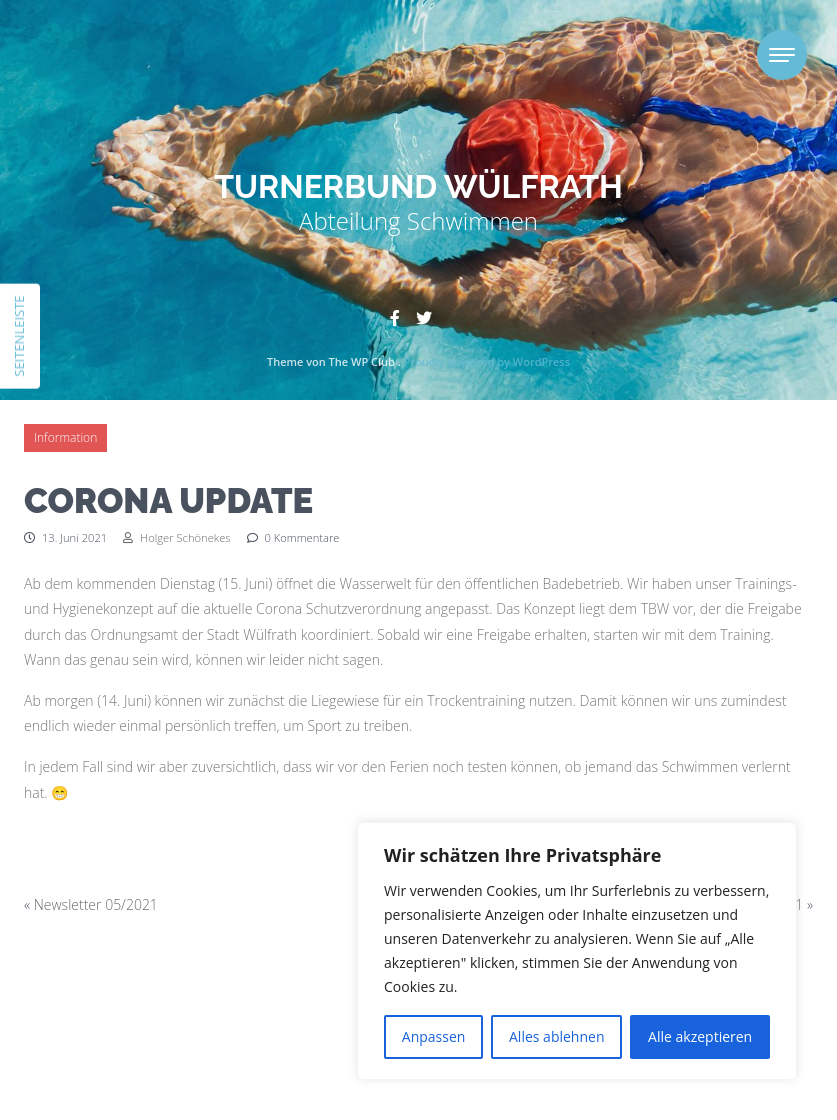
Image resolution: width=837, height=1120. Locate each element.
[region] (577, 951)
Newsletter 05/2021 (96, 904)
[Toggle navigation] (782, 55)
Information (65, 437)
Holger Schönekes (176, 537)
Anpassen (434, 1036)
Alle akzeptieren (700, 1036)
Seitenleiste (19, 335)
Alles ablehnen (556, 1036)
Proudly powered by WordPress (487, 361)
